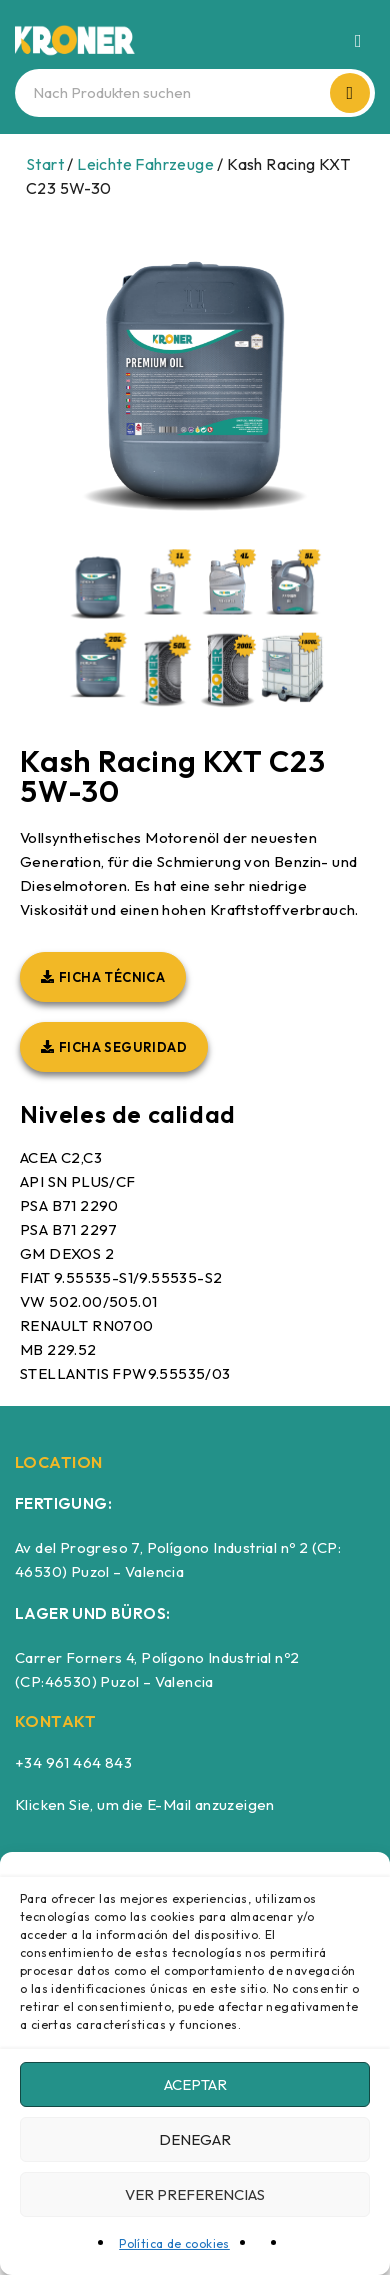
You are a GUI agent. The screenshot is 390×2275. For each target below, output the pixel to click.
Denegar (195, 2139)
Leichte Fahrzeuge (145, 164)
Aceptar (195, 2084)
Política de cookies (174, 2243)
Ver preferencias (195, 2194)
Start (45, 164)
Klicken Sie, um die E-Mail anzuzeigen (145, 1804)
